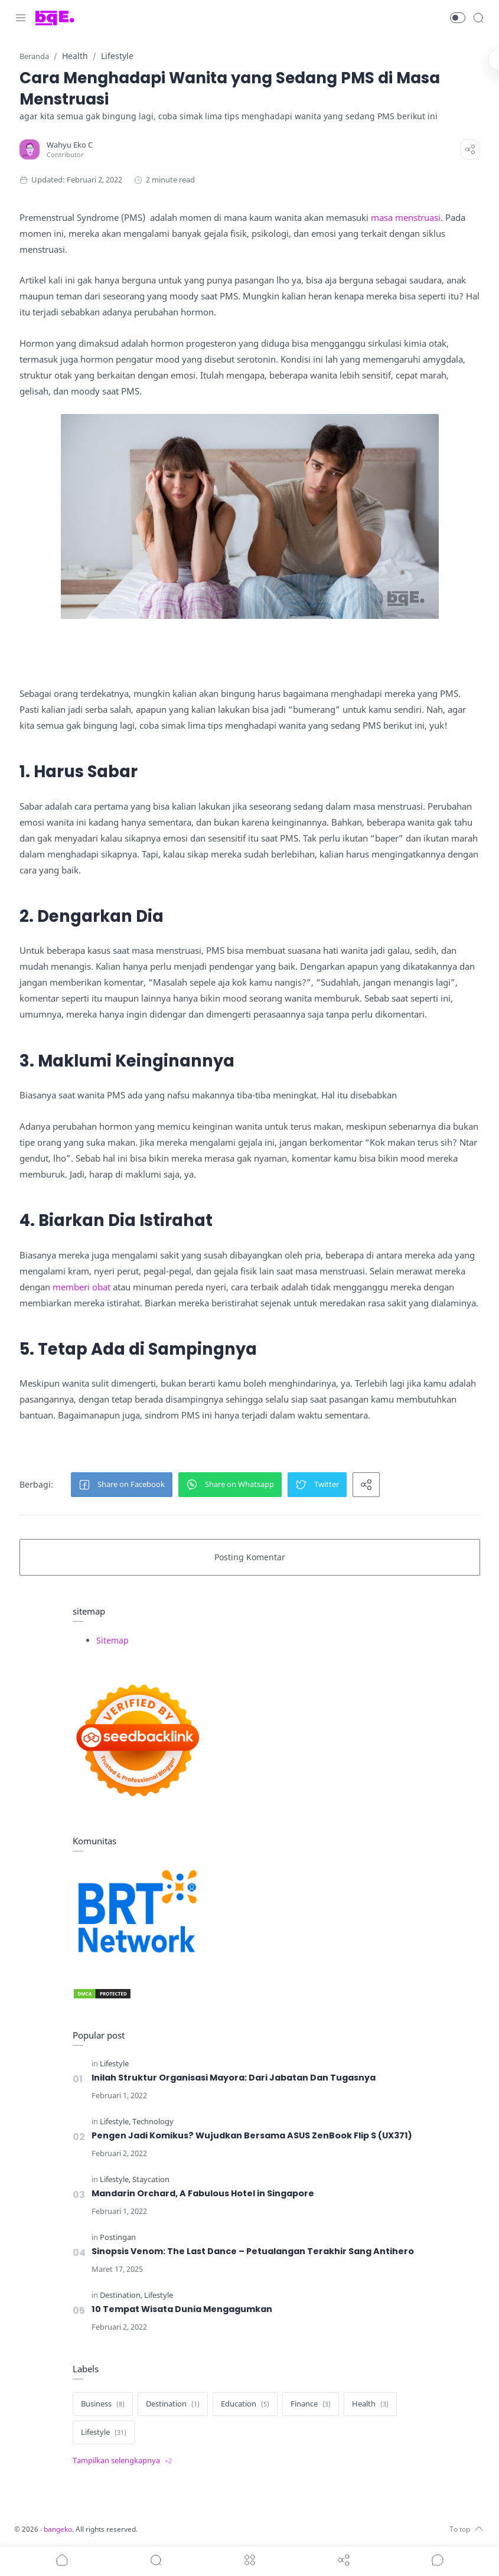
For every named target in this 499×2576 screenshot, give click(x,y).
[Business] (103, 2404)
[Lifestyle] (114, 2064)
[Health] (370, 2404)
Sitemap (112, 1640)
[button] (457, 17)
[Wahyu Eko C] (70, 145)
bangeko (60, 2529)
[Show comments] (437, 2560)
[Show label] (122, 2461)
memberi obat (81, 1287)
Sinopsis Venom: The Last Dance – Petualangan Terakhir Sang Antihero (253, 2251)
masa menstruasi (406, 217)
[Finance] (310, 2404)
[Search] (478, 18)
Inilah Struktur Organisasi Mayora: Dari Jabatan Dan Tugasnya (234, 2077)
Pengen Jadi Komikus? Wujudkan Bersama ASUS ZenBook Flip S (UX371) (252, 2135)
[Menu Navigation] (21, 18)
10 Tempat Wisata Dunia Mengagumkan (182, 2309)
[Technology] (153, 2122)
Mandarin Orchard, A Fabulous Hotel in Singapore (203, 2193)
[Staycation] (150, 2179)
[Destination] (121, 2295)
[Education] (245, 2404)
